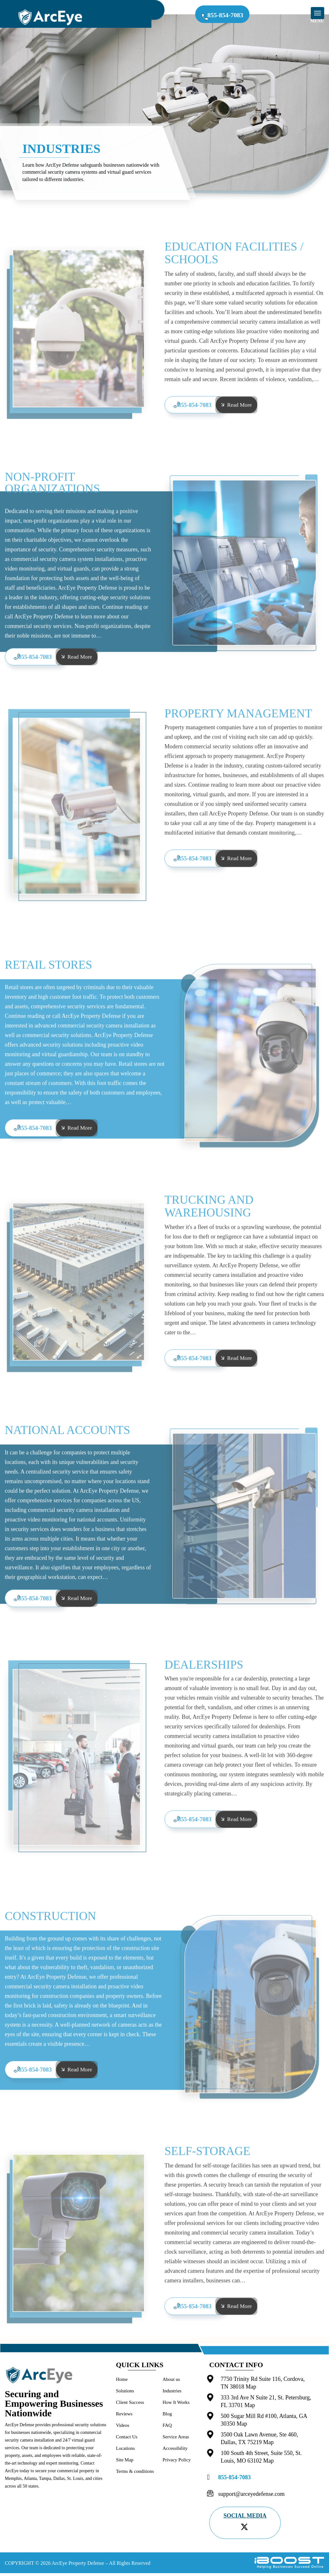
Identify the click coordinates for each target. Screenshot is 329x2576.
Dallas (59, 2481)
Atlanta (30, 2481)
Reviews (124, 2417)
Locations (125, 2451)
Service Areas (176, 2440)
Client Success (130, 2405)
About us (171, 2382)
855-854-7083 (231, 16)
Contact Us (126, 2440)
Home (122, 2382)
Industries (172, 2394)
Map (251, 2390)
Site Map (125, 2463)
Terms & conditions (135, 2474)
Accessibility (175, 2451)
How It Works (176, 2405)
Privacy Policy (177, 2463)
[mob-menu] (317, 13)
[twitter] (244, 2530)
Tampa (45, 2481)
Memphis (13, 2481)
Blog (167, 2417)
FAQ (167, 2428)
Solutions (125, 2394)
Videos (122, 2428)
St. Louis (75, 2481)
